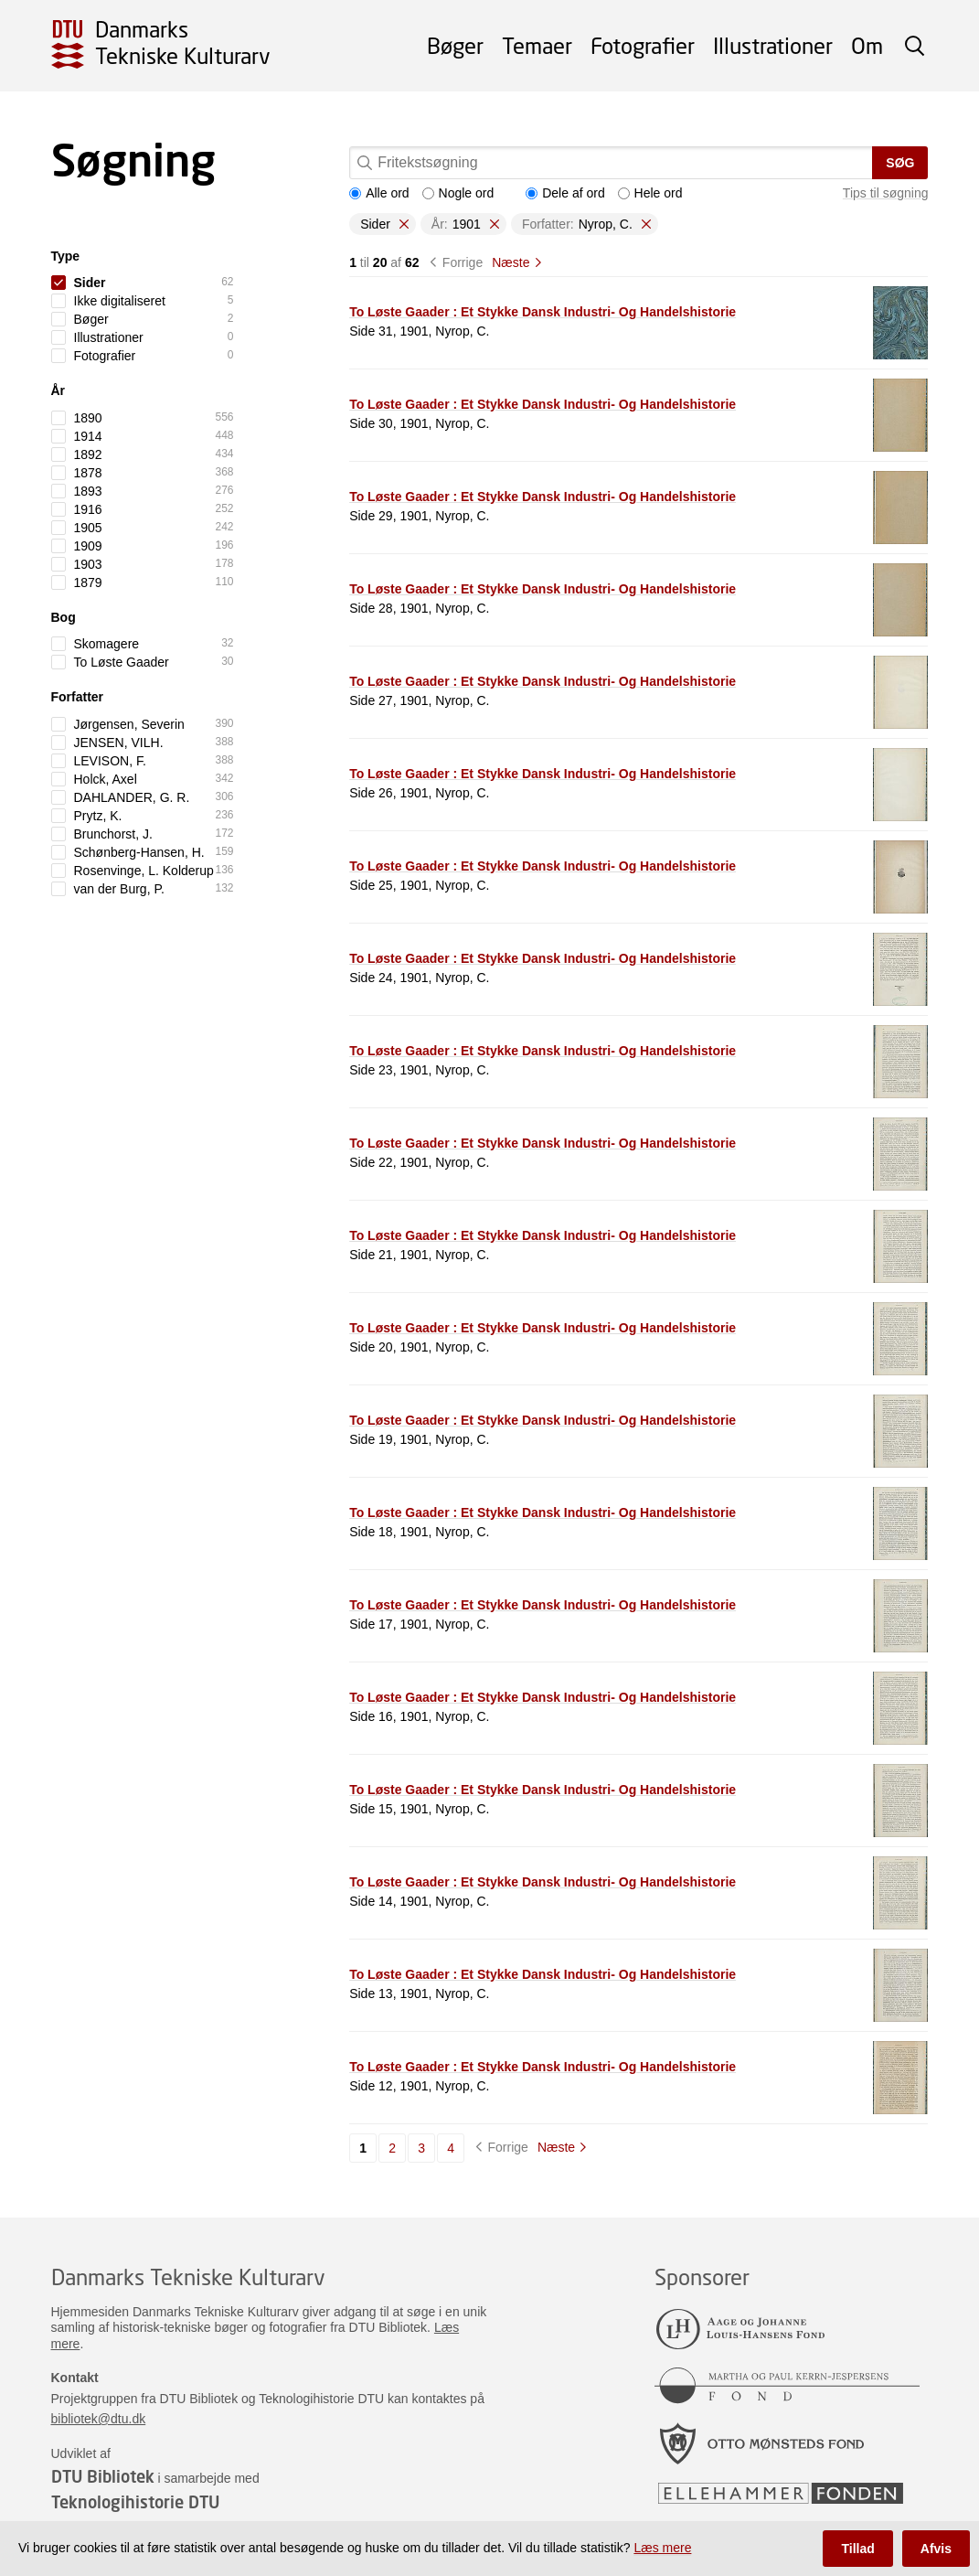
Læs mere (662, 2547)
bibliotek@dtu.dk (98, 2418)
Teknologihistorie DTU (135, 2502)
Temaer (537, 45)
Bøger (455, 45)
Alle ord (379, 193)
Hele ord (650, 193)
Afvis (936, 2548)
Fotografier (643, 45)
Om (867, 45)
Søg (900, 162)
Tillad (857, 2548)
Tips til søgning (886, 193)
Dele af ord (565, 193)
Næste (510, 262)
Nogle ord (458, 193)
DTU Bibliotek (102, 2476)
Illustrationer (773, 45)
